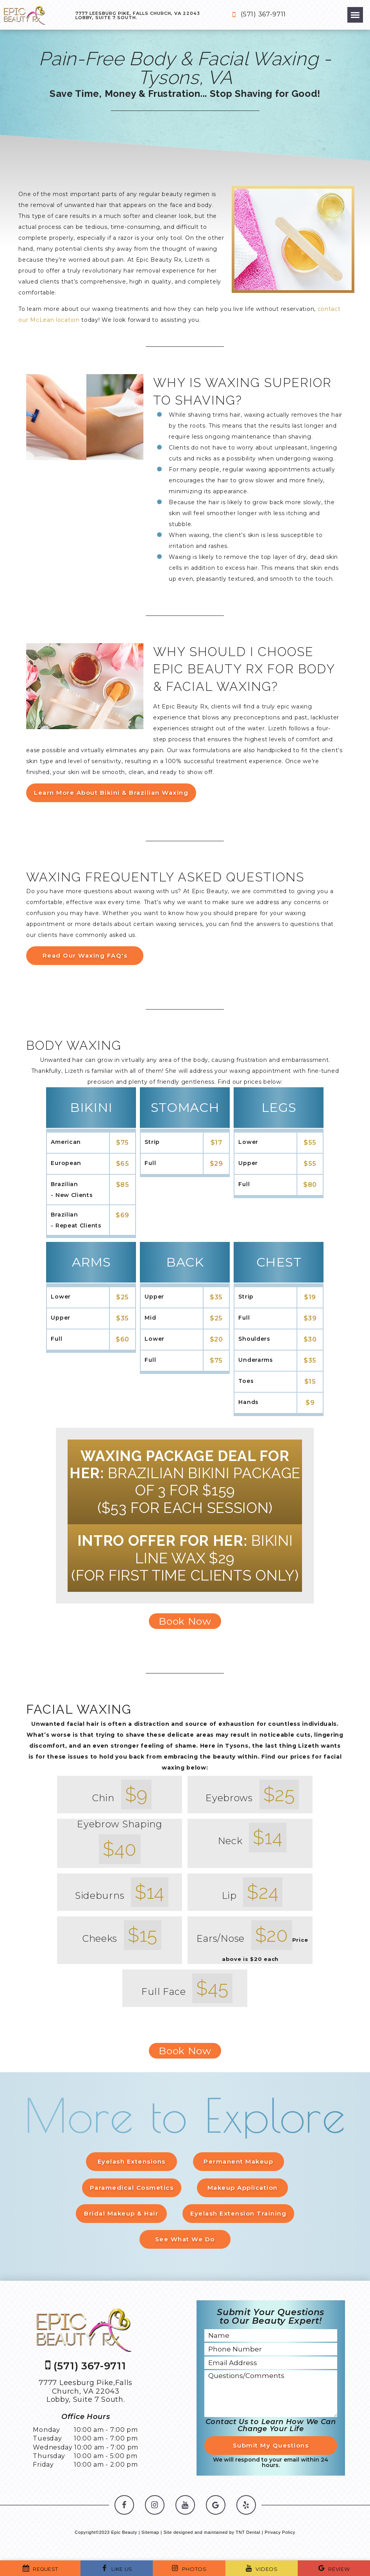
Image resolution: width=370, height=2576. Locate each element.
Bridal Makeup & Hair (120, 2214)
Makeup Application (243, 2187)
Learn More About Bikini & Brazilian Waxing (111, 792)
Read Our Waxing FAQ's (85, 955)
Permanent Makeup (239, 2161)
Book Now (185, 1621)
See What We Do (185, 2240)
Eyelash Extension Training (239, 2214)
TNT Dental (248, 2534)
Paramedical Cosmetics (131, 2187)
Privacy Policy (280, 2534)
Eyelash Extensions (131, 2161)
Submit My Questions (271, 2447)
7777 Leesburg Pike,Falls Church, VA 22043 (85, 2394)
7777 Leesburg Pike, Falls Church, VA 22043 (137, 15)
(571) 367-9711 (257, 14)
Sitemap (150, 2534)
